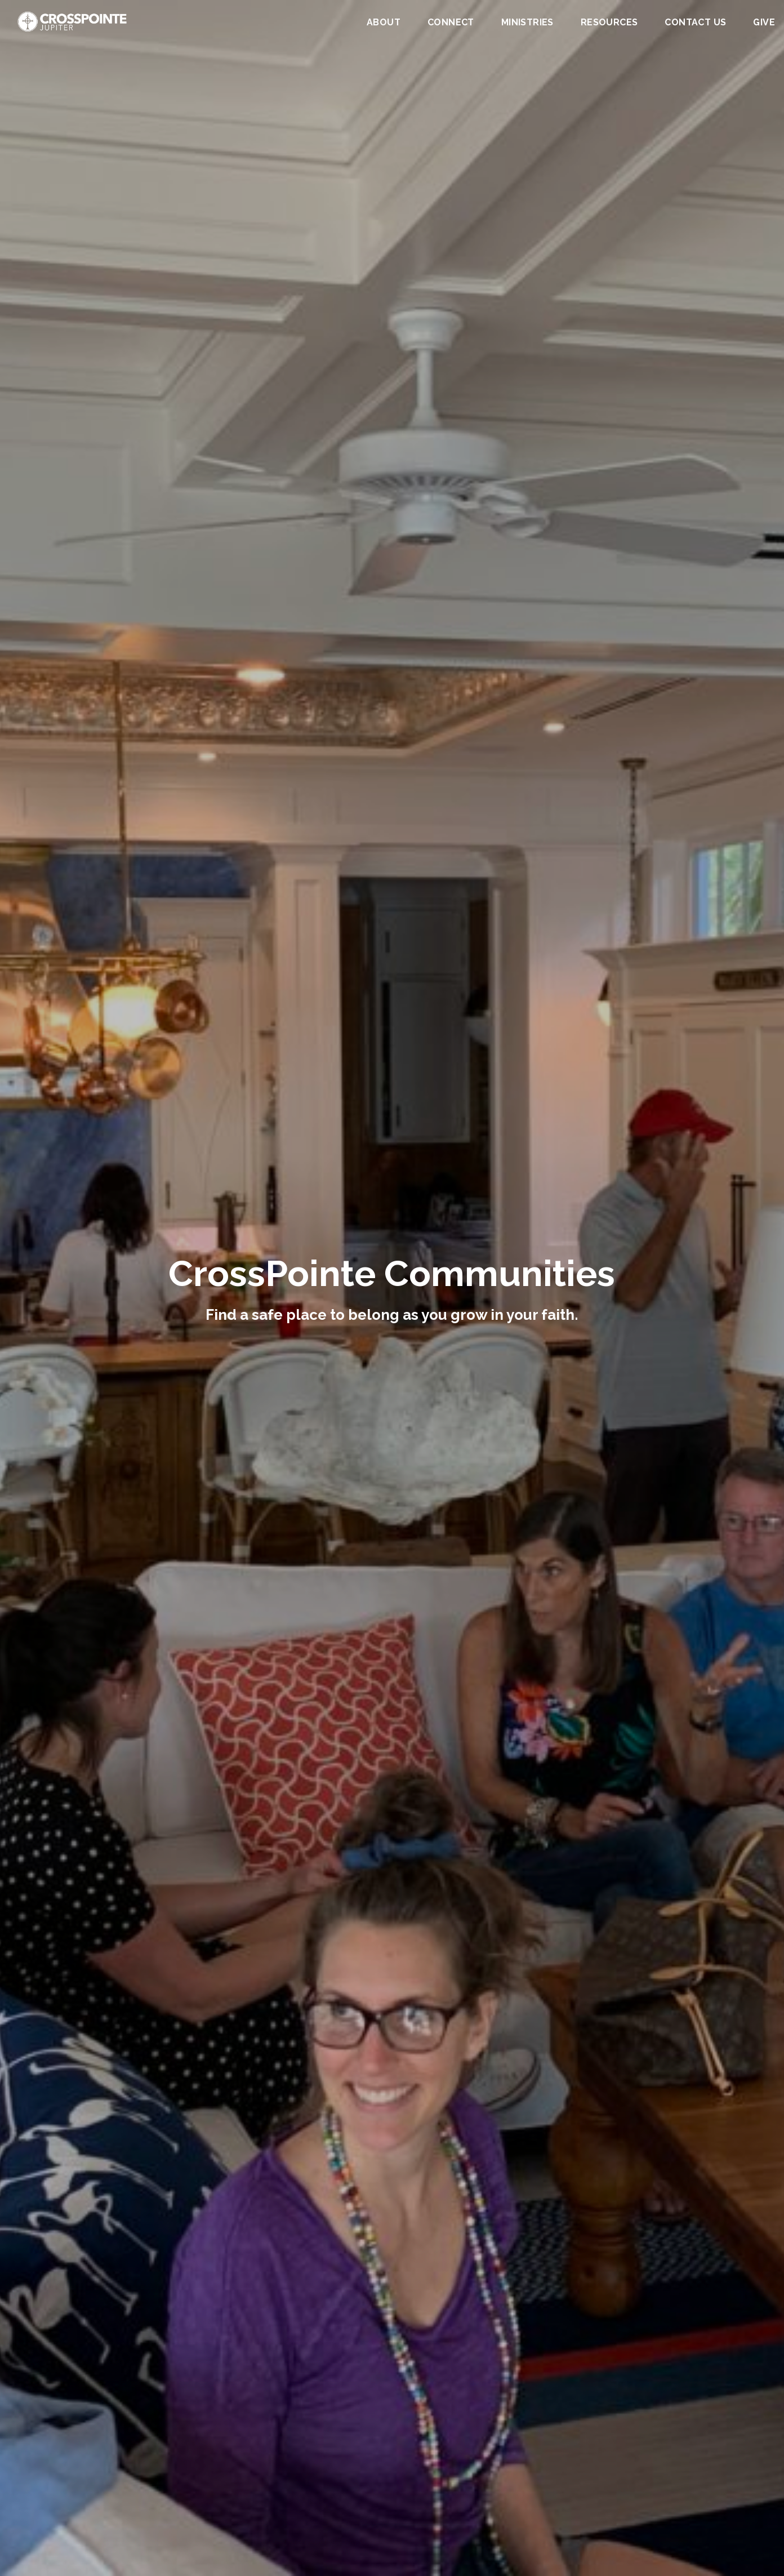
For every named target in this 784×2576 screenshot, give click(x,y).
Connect (450, 23)
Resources (609, 23)
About (383, 23)
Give (764, 23)
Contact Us (695, 23)
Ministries (527, 23)
